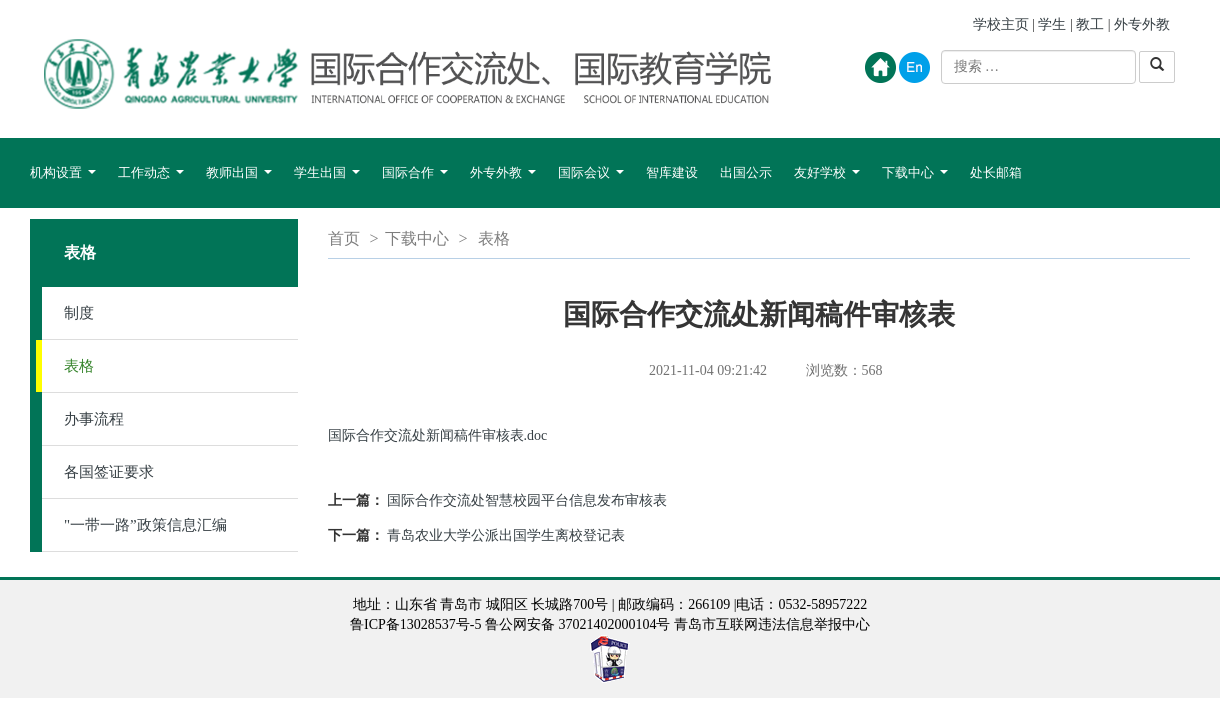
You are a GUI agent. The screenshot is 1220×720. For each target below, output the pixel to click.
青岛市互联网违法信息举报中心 (772, 624)
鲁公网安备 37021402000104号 (578, 624)
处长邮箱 (996, 172)
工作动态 (151, 183)
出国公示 (746, 172)
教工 (1090, 24)
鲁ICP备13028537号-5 (415, 624)
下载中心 (915, 183)
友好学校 (827, 183)
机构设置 (63, 183)
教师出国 (239, 183)
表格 (79, 366)
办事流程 (94, 419)
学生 (1052, 24)
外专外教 (1142, 24)
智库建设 (672, 172)
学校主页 (1001, 24)
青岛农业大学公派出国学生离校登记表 (506, 535)
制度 (79, 313)
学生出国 (327, 183)
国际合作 (415, 183)
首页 (344, 238)
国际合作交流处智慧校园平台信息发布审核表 (527, 500)
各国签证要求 (109, 472)
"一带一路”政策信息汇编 (145, 525)
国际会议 (591, 183)
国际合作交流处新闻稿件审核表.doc (438, 435)
